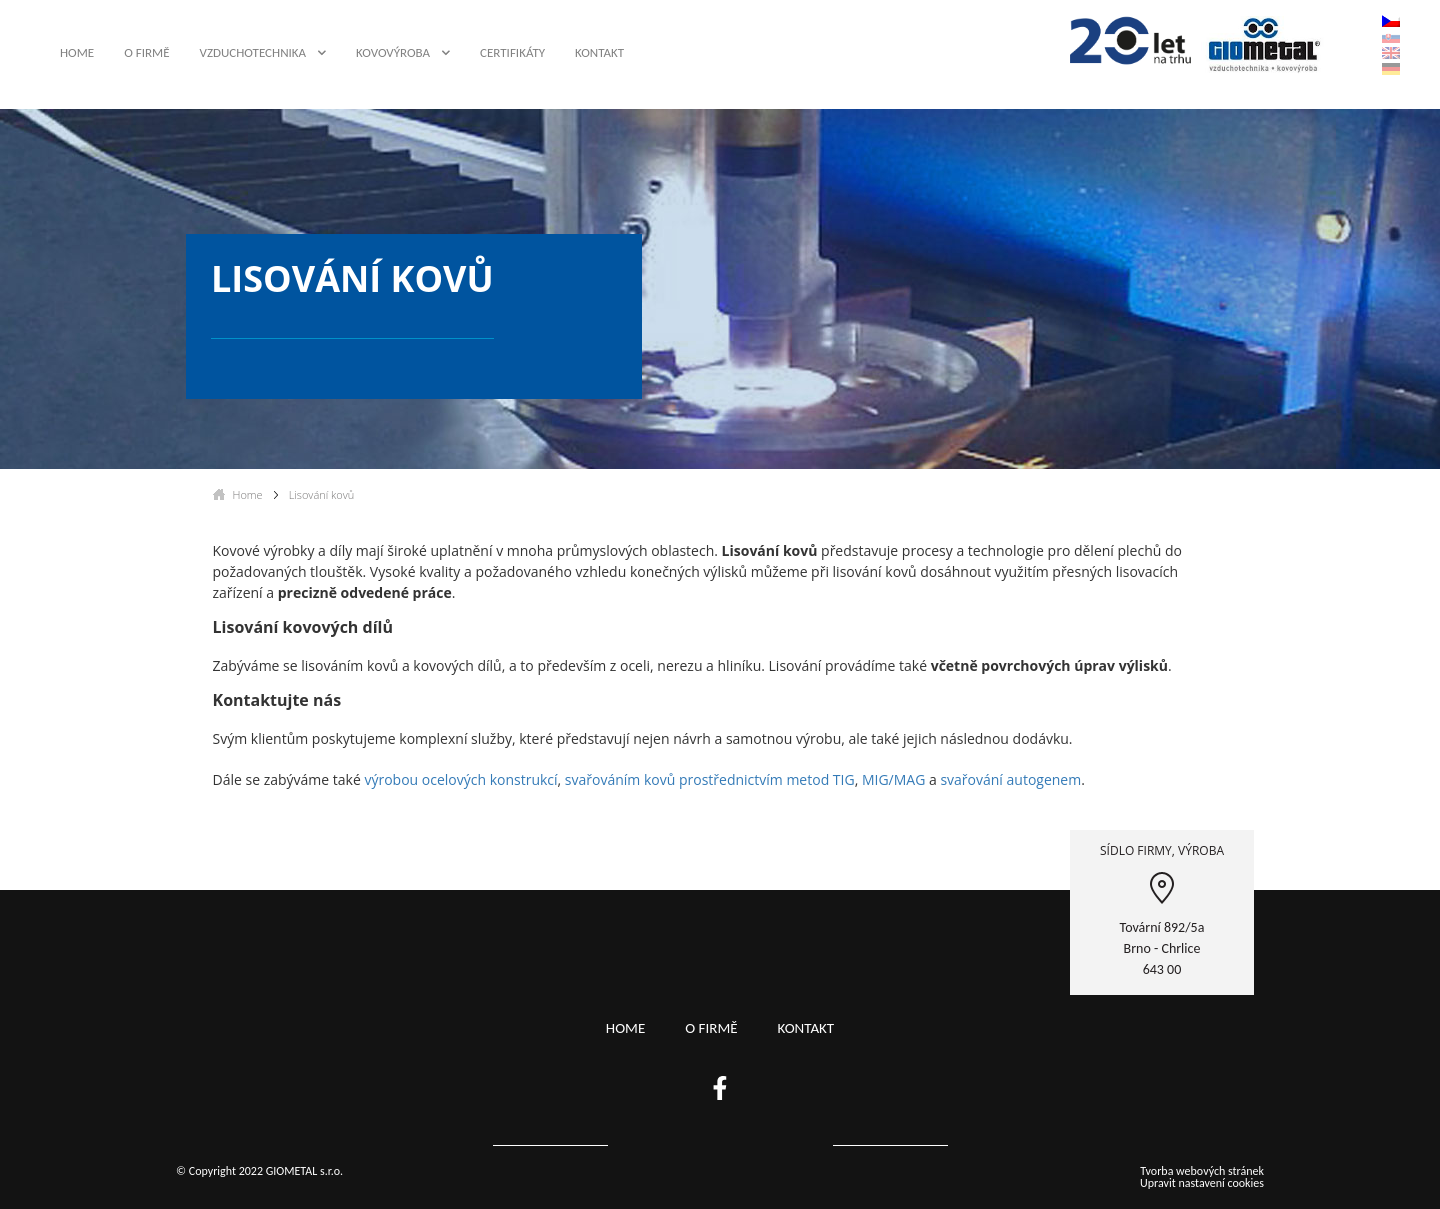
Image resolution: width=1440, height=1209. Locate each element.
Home (77, 52)
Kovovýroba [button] (393, 52)
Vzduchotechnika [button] (253, 52)
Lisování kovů (322, 494)
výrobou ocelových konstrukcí (460, 779)
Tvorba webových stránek (1202, 1171)
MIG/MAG (895, 779)
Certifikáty (512, 52)
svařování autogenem (1010, 779)
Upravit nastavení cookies (1202, 1183)
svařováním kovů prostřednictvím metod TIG (710, 779)
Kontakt (599, 52)
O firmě (146, 52)
